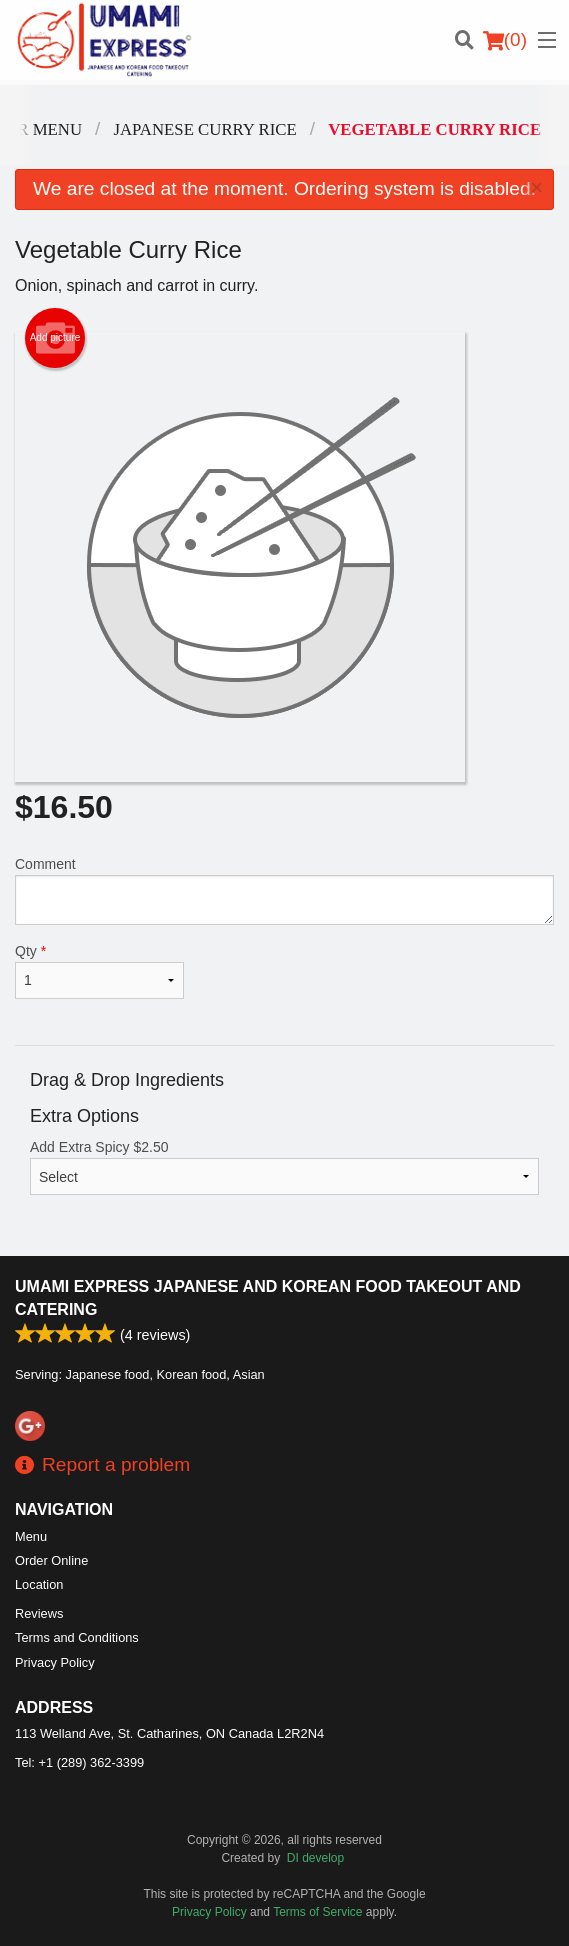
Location (39, 1584)
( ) (505, 40)
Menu (31, 1536)
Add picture (55, 338)
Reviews (39, 1613)
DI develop (315, 1858)
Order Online (51, 1560)
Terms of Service (317, 1912)
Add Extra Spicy (284, 1167)
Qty (99, 971)
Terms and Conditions (77, 1637)
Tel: (79, 1762)
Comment (284, 890)
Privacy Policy (55, 1662)
